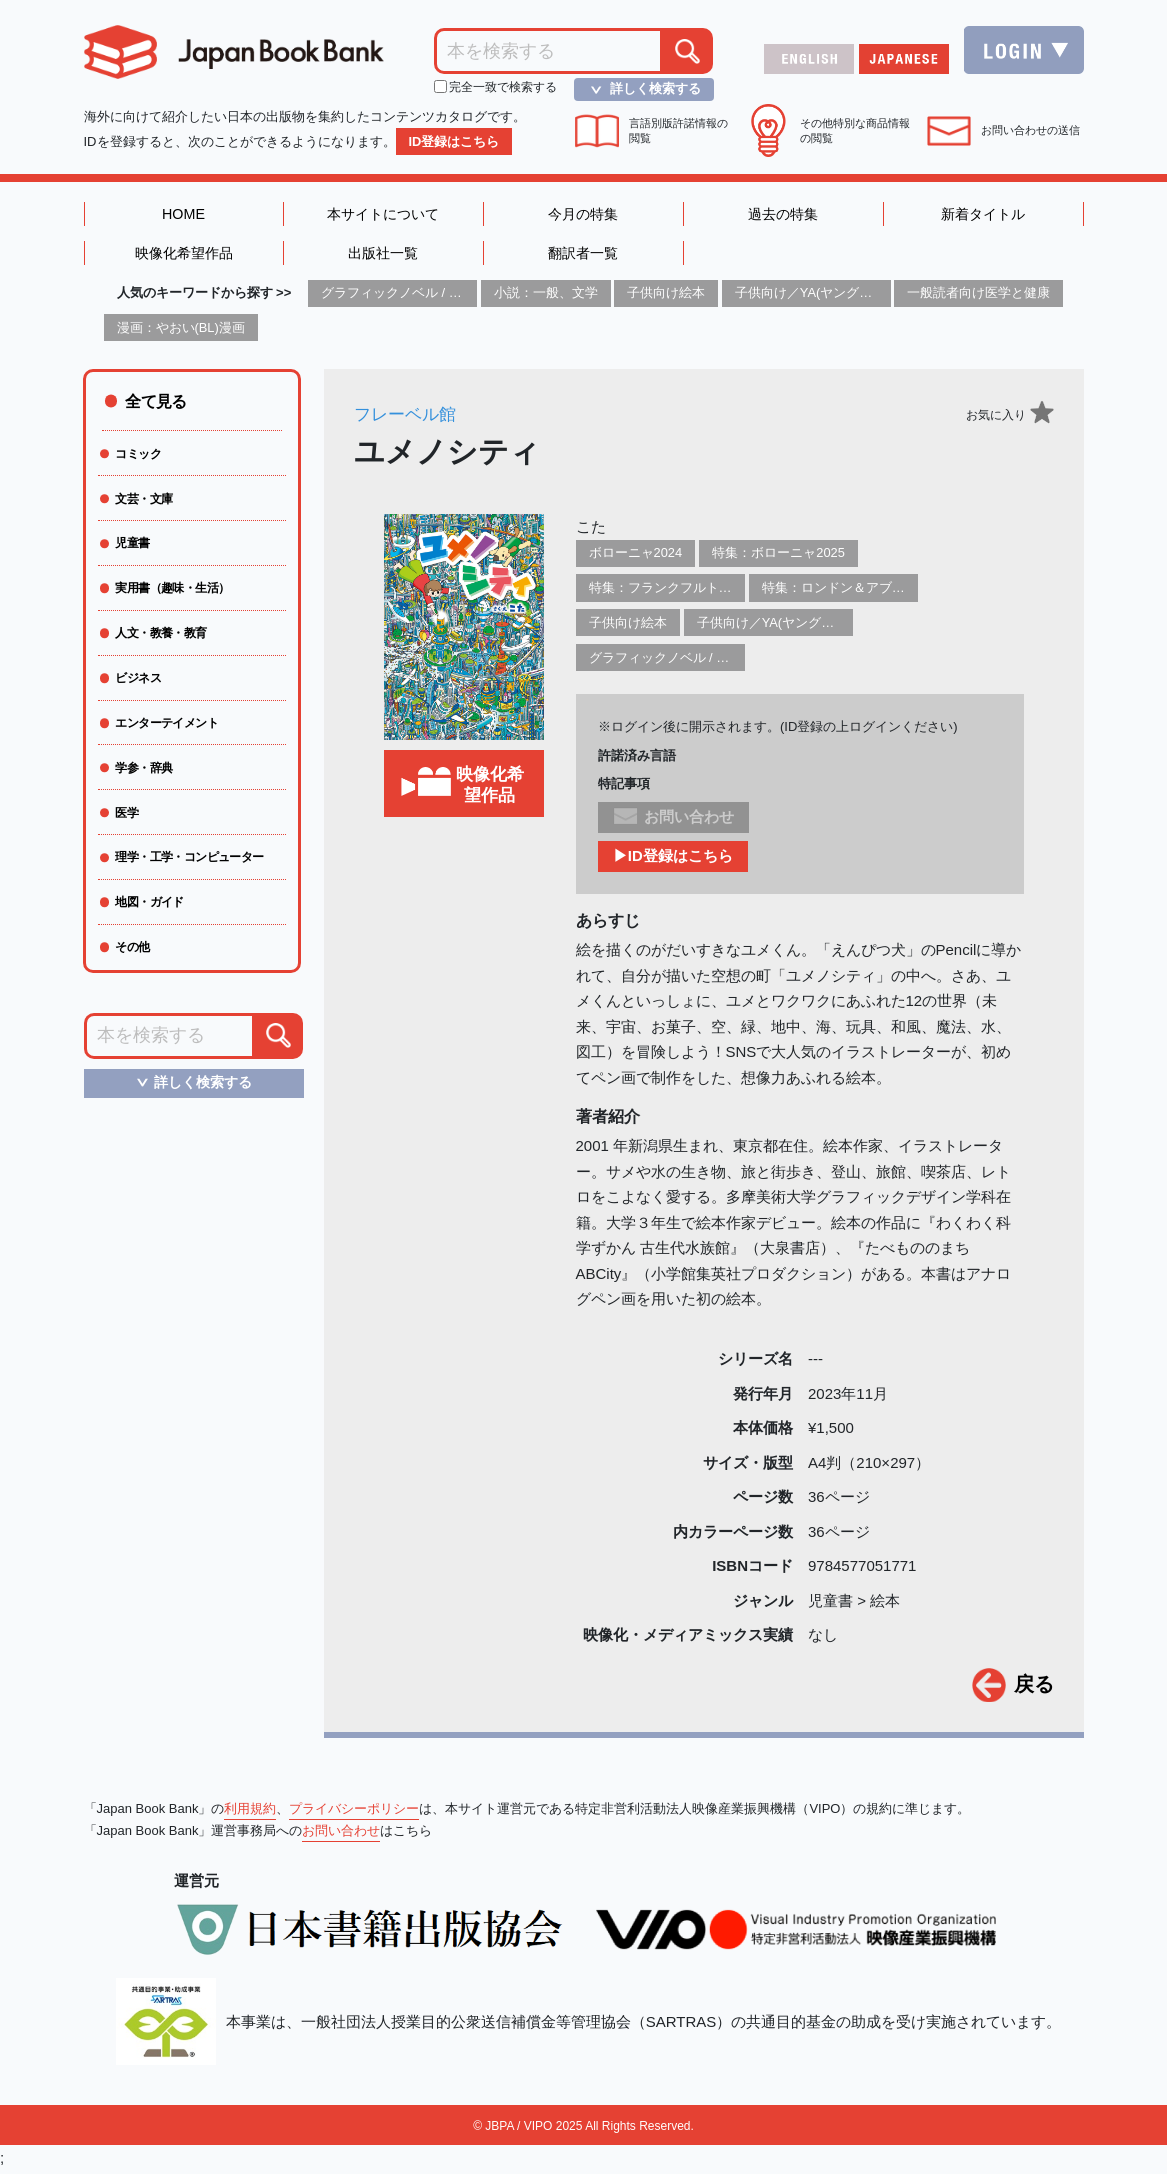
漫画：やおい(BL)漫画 (181, 330)
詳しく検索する (639, 89)
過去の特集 (783, 214)
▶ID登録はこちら (673, 860)
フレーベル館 (408, 417)
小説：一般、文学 (546, 296)
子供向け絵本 (666, 296)
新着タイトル (983, 214)
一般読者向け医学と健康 (978, 296)
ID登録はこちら (454, 141)
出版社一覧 (383, 255)
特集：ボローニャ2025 (779, 556)
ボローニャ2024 (636, 556)
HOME (183, 214)
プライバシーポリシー (354, 1812)
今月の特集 (583, 214)
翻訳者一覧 (583, 255)
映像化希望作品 (183, 255)
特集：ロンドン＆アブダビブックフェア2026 (893, 591)
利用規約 (250, 1812)
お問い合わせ (341, 1834)
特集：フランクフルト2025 (668, 591)
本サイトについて (383, 214)
